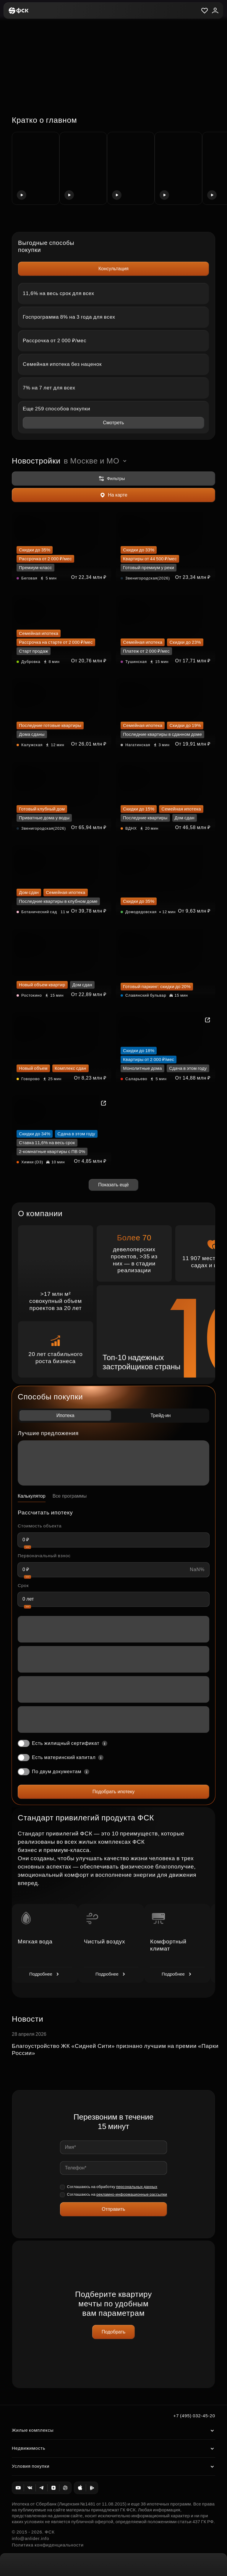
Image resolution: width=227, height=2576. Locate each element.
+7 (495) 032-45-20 (194, 2415)
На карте (113, 495)
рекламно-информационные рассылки (131, 2194)
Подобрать (114, 2331)
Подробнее (45, 1974)
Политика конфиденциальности (48, 2544)
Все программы (70, 1496)
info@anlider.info (30, 2538)
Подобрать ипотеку (113, 1791)
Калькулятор (32, 1496)
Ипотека (65, 1415)
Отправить (113, 2209)
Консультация (113, 268)
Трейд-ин (160, 1415)
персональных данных (137, 2186)
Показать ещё (113, 1184)
